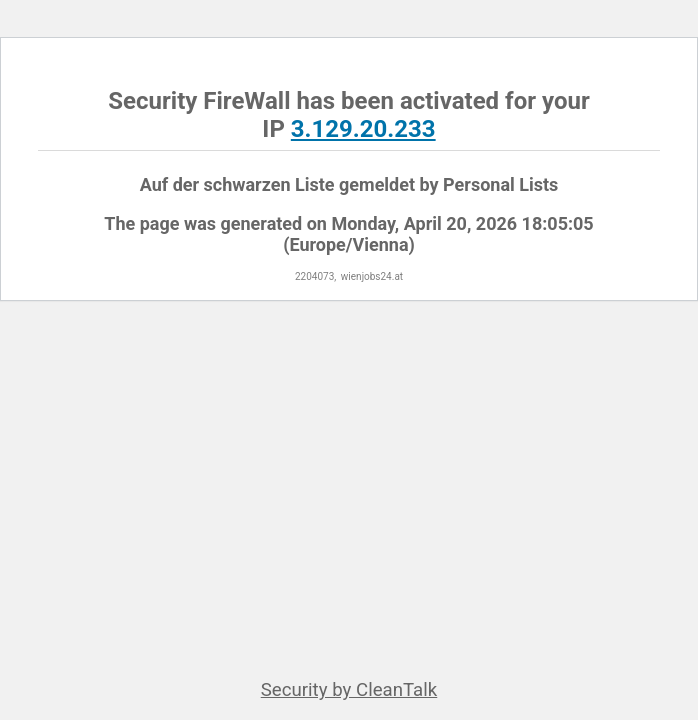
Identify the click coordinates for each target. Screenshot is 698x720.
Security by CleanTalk (349, 690)
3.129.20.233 (363, 129)
